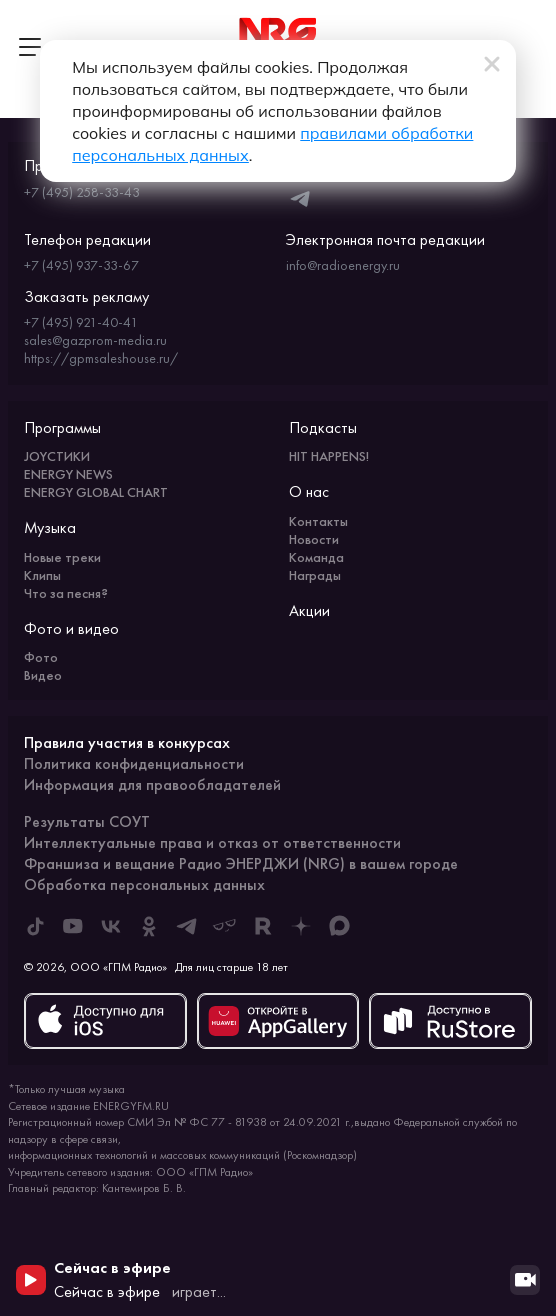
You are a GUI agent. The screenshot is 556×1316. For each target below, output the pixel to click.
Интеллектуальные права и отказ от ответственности (212, 842)
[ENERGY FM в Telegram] (187, 926)
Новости (314, 539)
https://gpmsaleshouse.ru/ (101, 358)
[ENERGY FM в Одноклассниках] (149, 926)
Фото (41, 657)
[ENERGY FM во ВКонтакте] (111, 926)
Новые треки (62, 557)
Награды (315, 575)
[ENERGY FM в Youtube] (73, 926)
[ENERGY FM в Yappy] (225, 926)
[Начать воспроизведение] (31, 1280)
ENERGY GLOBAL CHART (96, 492)
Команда (316, 557)
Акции (309, 610)
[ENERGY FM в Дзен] (301, 926)
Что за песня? (66, 593)
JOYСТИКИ (57, 456)
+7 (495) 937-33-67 (81, 265)
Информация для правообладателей (152, 784)
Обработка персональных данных (144, 884)
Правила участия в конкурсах (127, 742)
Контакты (318, 521)
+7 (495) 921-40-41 (81, 322)
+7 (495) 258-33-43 (82, 192)
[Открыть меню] (30, 47)
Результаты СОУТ (87, 821)
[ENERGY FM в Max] (339, 926)
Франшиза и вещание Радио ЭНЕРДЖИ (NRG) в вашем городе (241, 863)
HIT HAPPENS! (329, 456)
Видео (43, 675)
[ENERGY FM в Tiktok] (35, 926)
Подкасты (323, 427)
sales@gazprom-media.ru (95, 340)
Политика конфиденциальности (134, 763)
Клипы (42, 575)
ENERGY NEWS (68, 474)
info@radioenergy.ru (343, 265)
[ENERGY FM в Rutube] (263, 926)
